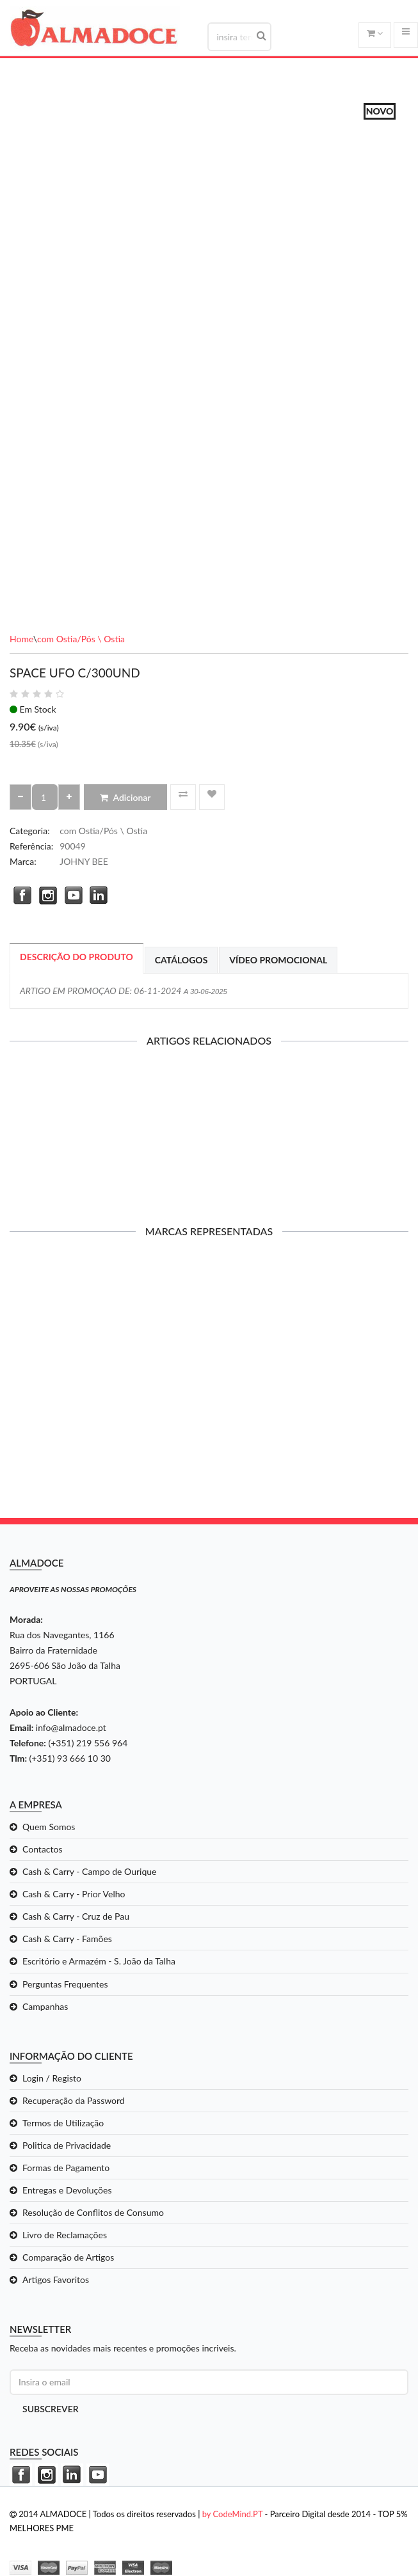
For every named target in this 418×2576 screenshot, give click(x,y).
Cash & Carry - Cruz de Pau (75, 1916)
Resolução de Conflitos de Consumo (93, 2212)
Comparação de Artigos (68, 2257)
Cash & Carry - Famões (67, 1938)
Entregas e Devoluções (67, 2190)
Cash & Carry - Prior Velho (73, 1893)
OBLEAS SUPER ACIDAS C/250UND (209, 1135)
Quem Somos (48, 1826)
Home (21, 638)
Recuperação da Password (73, 2100)
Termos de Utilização (63, 2122)
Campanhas (45, 2006)
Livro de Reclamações (64, 2234)
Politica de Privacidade (66, 2145)
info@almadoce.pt (71, 1727)
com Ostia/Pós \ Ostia (81, 638)
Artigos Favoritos (55, 2279)
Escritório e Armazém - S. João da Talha (98, 1961)
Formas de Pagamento (65, 2167)
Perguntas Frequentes (65, 1984)
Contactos (42, 1849)
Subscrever (50, 2408)
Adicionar (125, 797)
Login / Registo (51, 2078)
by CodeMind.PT (232, 2514)
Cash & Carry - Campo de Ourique (89, 1871)
